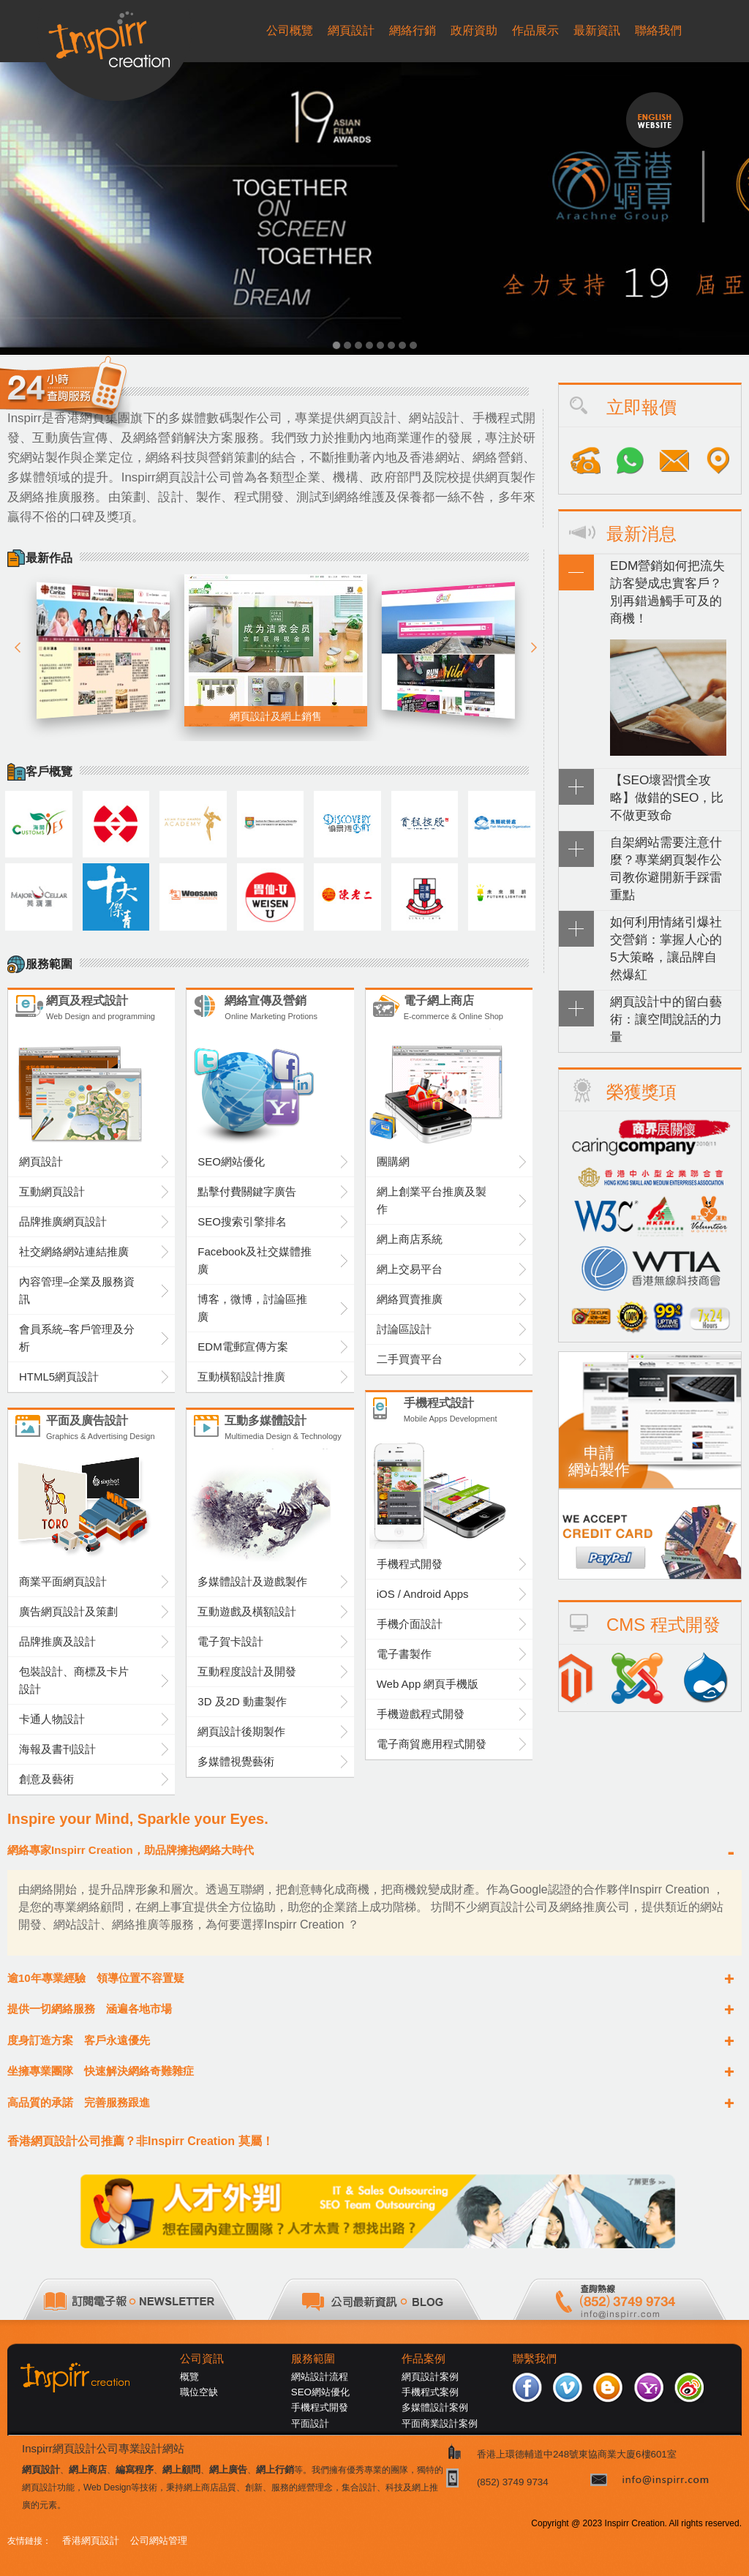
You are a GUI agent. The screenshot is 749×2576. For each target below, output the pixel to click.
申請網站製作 (599, 1461)
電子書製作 (404, 1654)
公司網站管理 (158, 2540)
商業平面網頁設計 (63, 1581)
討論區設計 (404, 1329)
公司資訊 (202, 2359)
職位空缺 (199, 2392)
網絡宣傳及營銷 (289, 1009)
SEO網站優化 (231, 1161)
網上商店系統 (410, 1239)
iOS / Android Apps (423, 1594)
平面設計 (310, 2423)
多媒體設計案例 (435, 2407)
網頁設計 (41, 1161)
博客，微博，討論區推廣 (252, 1308)
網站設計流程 (319, 2376)
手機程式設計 (468, 1412)
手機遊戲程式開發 (420, 1714)
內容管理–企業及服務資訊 (77, 1290)
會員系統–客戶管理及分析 (77, 1338)
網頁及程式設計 (111, 1009)
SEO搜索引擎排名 (242, 1221)
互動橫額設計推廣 (241, 1376)
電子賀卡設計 (230, 1641)
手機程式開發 (410, 1564)
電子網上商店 (468, 1009)
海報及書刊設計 (57, 1749)
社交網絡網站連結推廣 (74, 1251)
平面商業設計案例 (440, 2423)
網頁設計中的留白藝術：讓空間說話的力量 (666, 1019)
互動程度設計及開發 (246, 1671)
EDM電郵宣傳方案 (242, 1346)
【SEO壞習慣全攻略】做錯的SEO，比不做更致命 (666, 797)
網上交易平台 (410, 1269)
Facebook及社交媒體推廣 (254, 1260)
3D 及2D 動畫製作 (242, 1701)
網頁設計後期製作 (241, 1731)
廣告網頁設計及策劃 (68, 1611)
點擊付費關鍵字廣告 (246, 1191)
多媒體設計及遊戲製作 (252, 1581)
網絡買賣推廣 (410, 1299)
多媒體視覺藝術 (235, 1761)
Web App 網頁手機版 (428, 1684)
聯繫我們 (535, 2359)
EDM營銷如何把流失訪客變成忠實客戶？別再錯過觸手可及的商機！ (667, 592)
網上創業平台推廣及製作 (431, 1200)
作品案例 (423, 2359)
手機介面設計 (410, 1624)
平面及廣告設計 (111, 1429)
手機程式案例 (430, 2392)
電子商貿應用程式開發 (431, 1744)
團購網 (393, 1161)
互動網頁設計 (52, 1191)
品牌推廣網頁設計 (63, 1221)
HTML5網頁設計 (59, 1376)
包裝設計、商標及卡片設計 (74, 1680)
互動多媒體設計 (289, 1429)
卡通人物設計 (52, 1719)
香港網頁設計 (90, 2540)
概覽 (189, 2376)
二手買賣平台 (410, 1359)
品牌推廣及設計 (57, 1641)
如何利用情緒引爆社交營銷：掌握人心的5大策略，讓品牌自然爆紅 (666, 948)
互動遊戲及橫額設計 (246, 1611)
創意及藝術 (46, 1779)
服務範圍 (313, 2359)
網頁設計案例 (430, 2376)
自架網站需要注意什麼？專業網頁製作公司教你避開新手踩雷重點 (666, 868)
